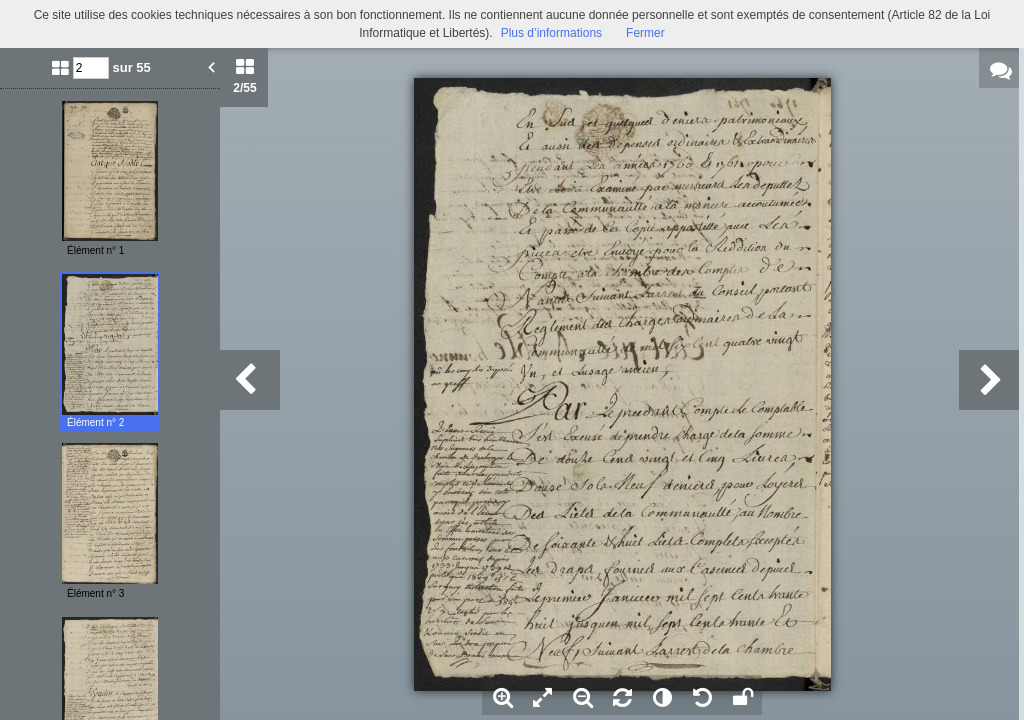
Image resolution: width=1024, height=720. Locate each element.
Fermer (645, 33)
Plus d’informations (551, 33)
